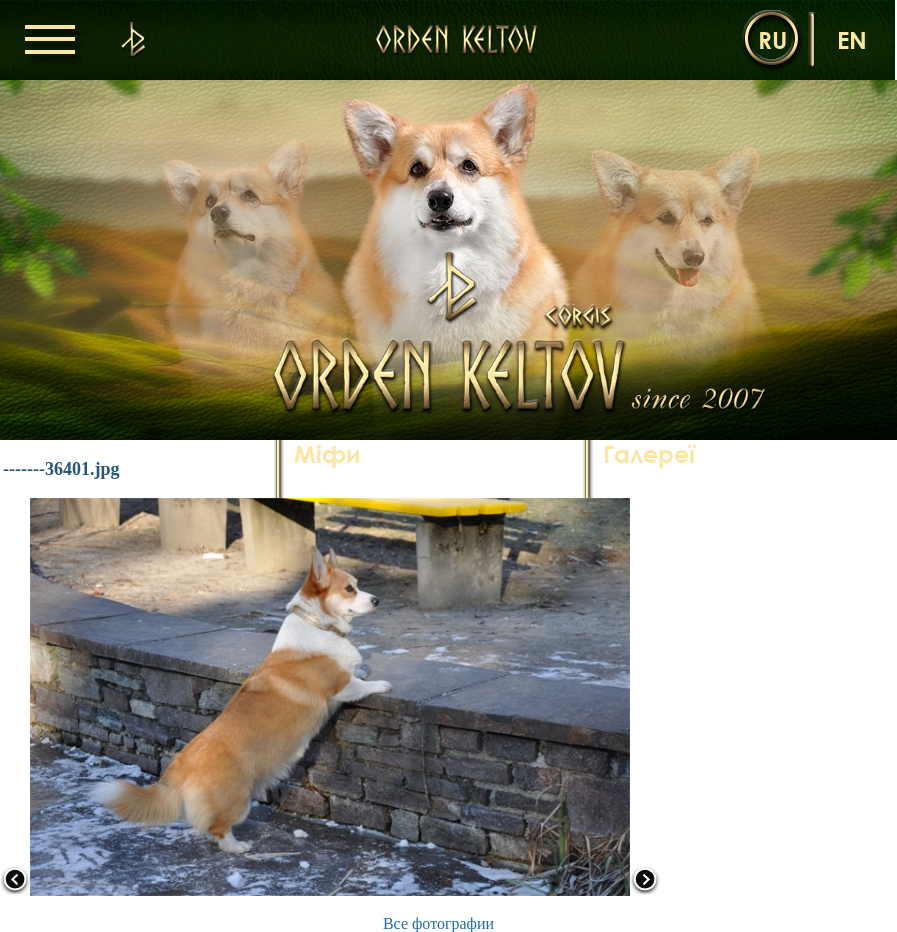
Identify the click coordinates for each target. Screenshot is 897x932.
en (852, 39)
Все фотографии (438, 923)
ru (772, 39)
